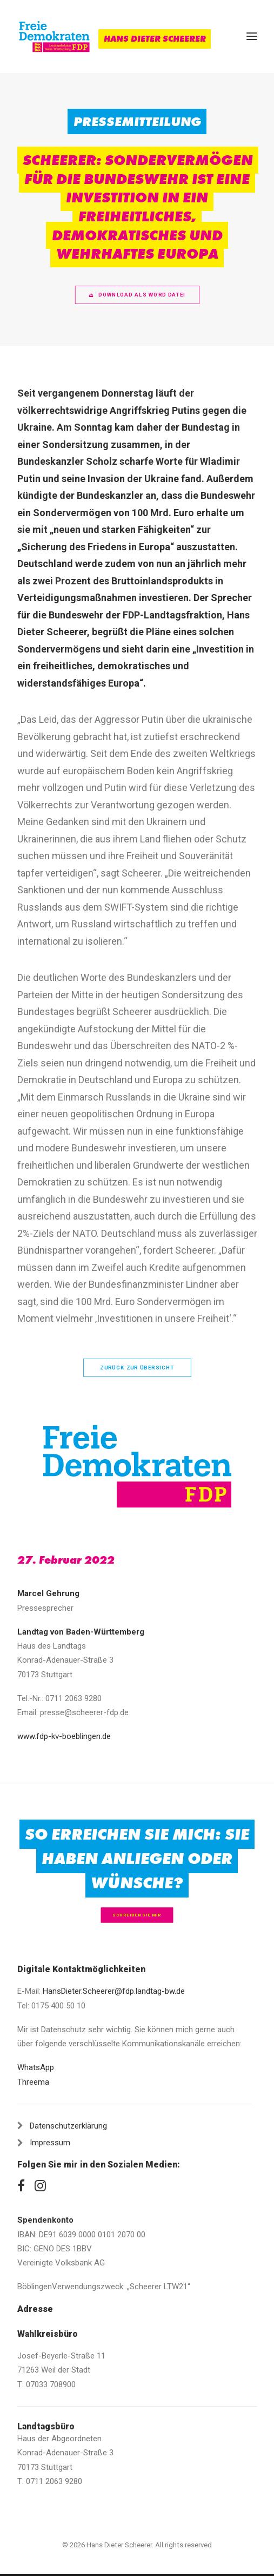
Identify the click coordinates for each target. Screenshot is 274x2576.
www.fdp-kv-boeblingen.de (64, 1736)
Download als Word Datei (137, 295)
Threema (33, 2082)
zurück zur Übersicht (137, 1368)
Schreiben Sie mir (136, 1915)
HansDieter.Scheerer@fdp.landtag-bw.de (114, 1991)
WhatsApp (35, 2067)
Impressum (50, 2142)
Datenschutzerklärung (68, 2126)
